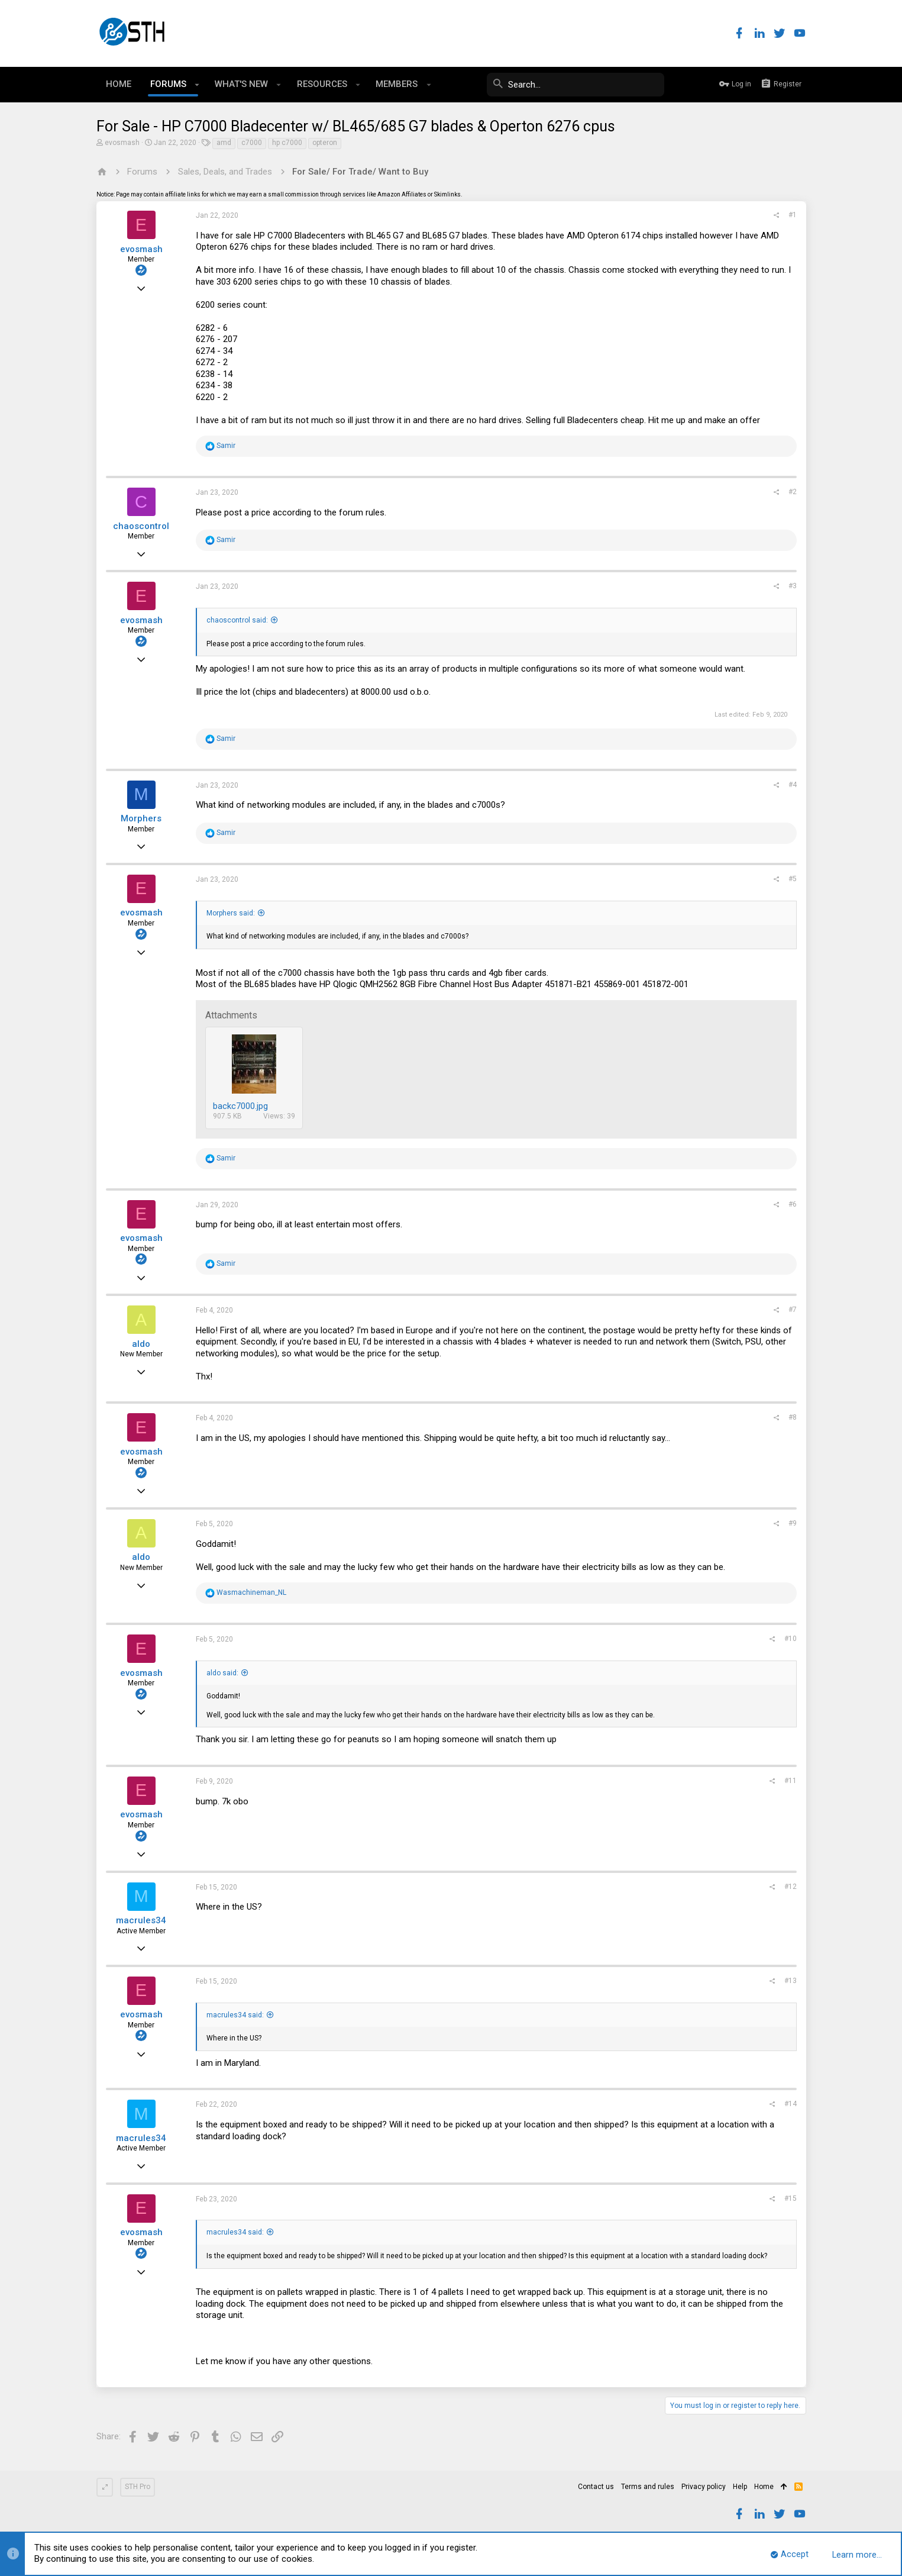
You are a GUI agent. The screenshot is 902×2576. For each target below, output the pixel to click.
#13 (790, 1981)
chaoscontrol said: (237, 620)
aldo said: (222, 1673)
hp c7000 (287, 142)
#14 (790, 2104)
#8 (792, 1417)
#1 (792, 215)
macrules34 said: (235, 2015)
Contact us (596, 2486)
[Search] (575, 84)
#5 (792, 879)
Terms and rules (647, 2486)
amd (223, 142)
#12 (790, 1886)
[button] (197, 84)
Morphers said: (230, 913)
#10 (790, 1638)
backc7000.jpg (240, 1106)
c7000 (251, 142)
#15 (790, 2198)
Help (740, 2486)
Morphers (141, 818)
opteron (324, 142)
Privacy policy (703, 2486)
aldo (141, 1344)
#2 (792, 492)
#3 (792, 586)
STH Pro (137, 2486)
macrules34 (141, 1920)
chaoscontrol (141, 526)
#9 (792, 1523)
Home (764, 2486)
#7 (792, 1309)
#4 (792, 785)
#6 (792, 1204)
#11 (790, 1781)
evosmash (122, 142)
